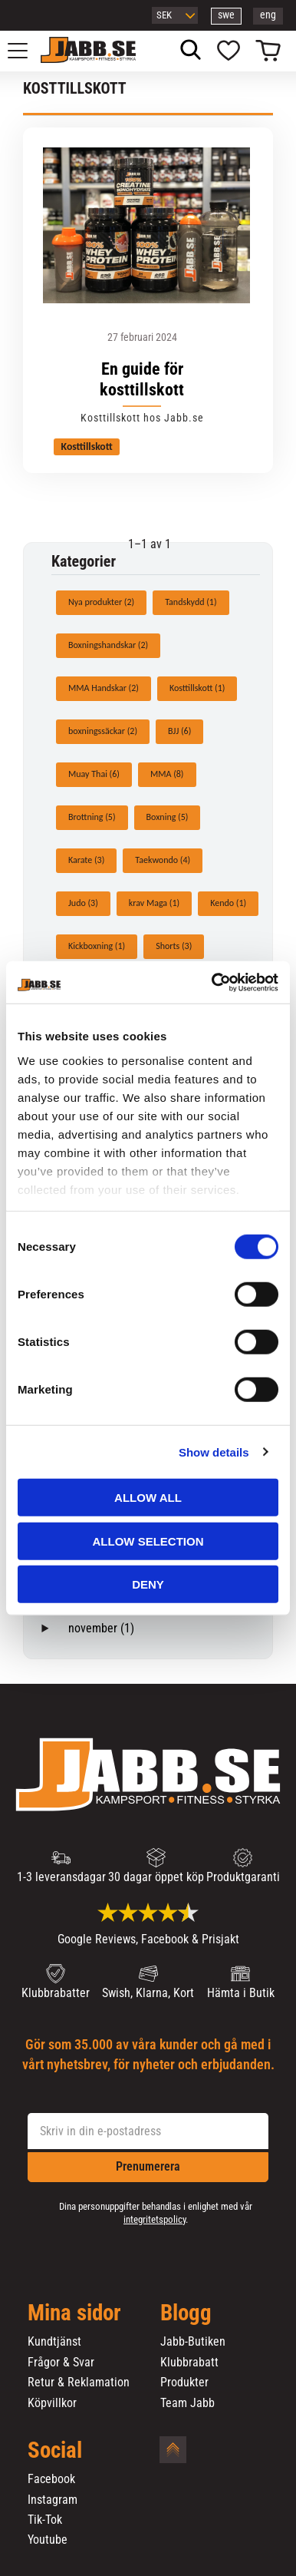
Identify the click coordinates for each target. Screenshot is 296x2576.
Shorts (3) (174, 946)
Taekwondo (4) (162, 860)
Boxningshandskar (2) (108, 645)
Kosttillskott (87, 446)
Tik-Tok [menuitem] (45, 2520)
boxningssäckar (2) (102, 731)
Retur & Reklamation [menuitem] (79, 2382)
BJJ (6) (179, 731)
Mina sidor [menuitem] (74, 2313)
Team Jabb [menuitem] (187, 2403)
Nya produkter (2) (101, 602)
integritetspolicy (154, 2219)
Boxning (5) (167, 817)
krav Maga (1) (154, 903)
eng (268, 14)
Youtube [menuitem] (47, 2540)
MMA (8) (167, 774)
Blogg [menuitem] (186, 2313)
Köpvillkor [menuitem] (52, 2403)
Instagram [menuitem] (52, 2500)
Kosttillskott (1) (197, 688)
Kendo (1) (228, 903)
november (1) (101, 1628)
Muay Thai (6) (94, 774)
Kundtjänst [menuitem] (54, 2342)
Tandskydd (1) (190, 602)
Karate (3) (86, 860)
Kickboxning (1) (96, 946)
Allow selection (148, 1540)
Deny (148, 1584)
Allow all (148, 1497)
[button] (26, 50)
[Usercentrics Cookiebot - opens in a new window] (212, 982)
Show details (214, 1451)
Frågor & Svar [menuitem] (61, 2362)
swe (226, 14)
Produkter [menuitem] (184, 2382)
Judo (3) (83, 903)
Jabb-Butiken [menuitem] (192, 2342)
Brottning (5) (92, 817)
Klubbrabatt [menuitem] (189, 2362)
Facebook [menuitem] (51, 2479)
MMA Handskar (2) (103, 688)
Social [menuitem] (55, 2451)
